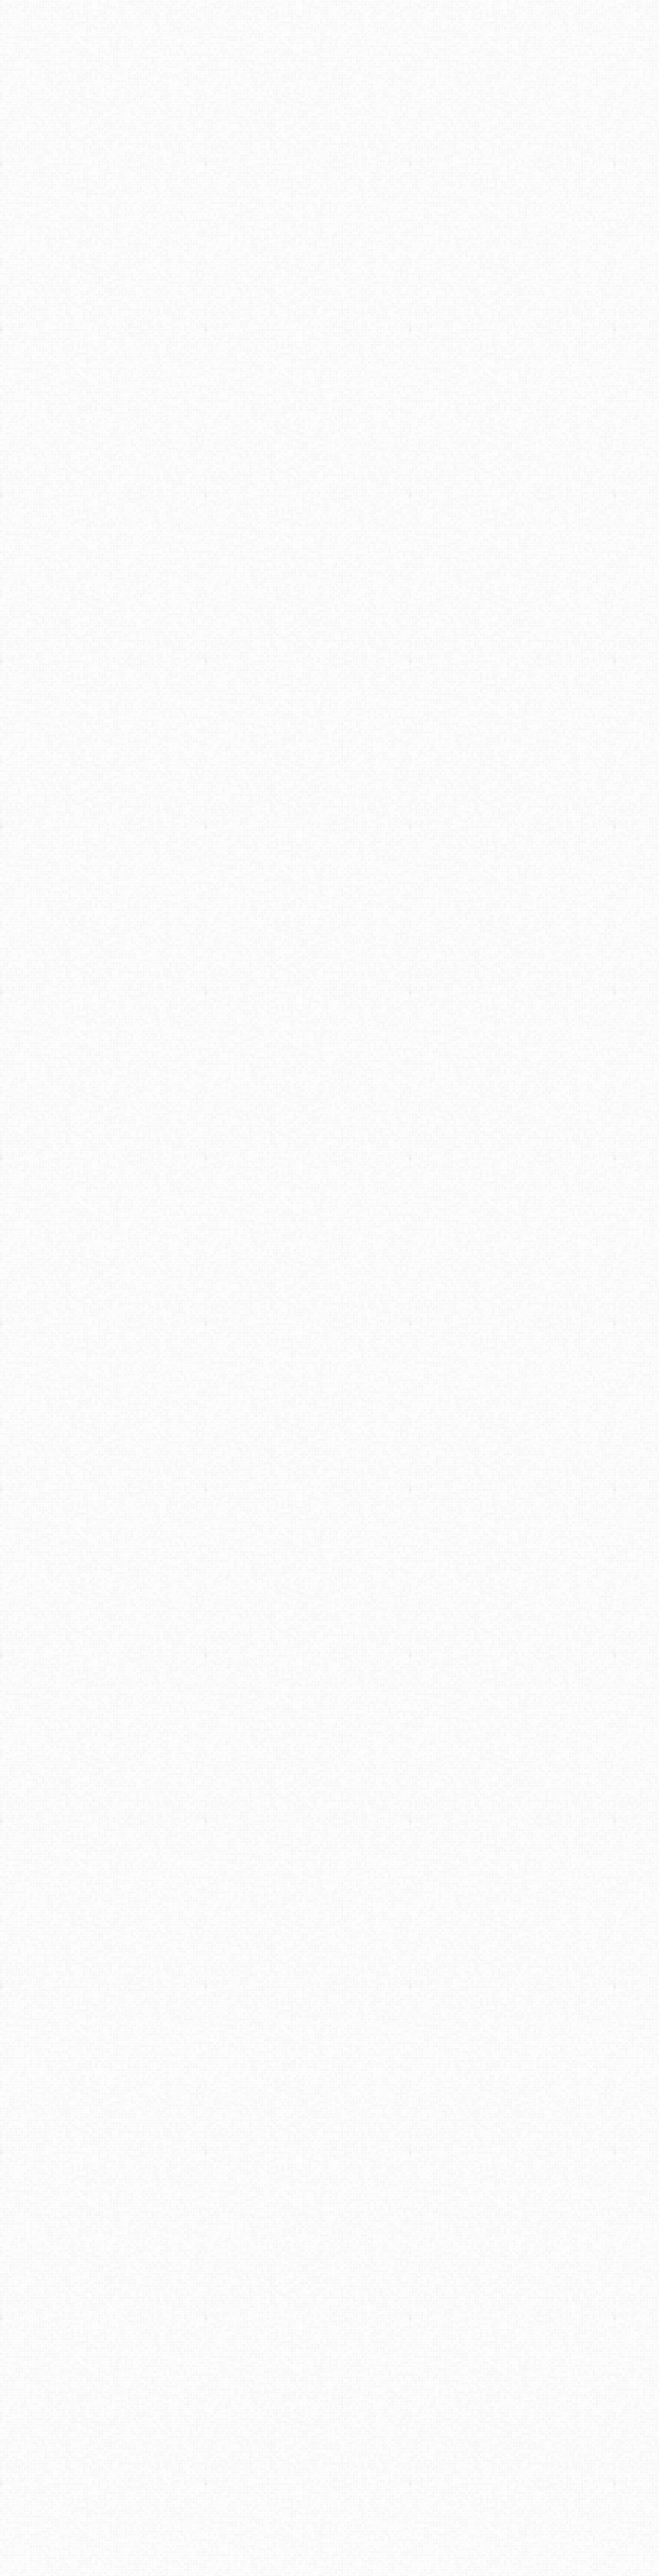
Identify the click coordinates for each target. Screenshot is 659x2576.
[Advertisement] (329, 163)
